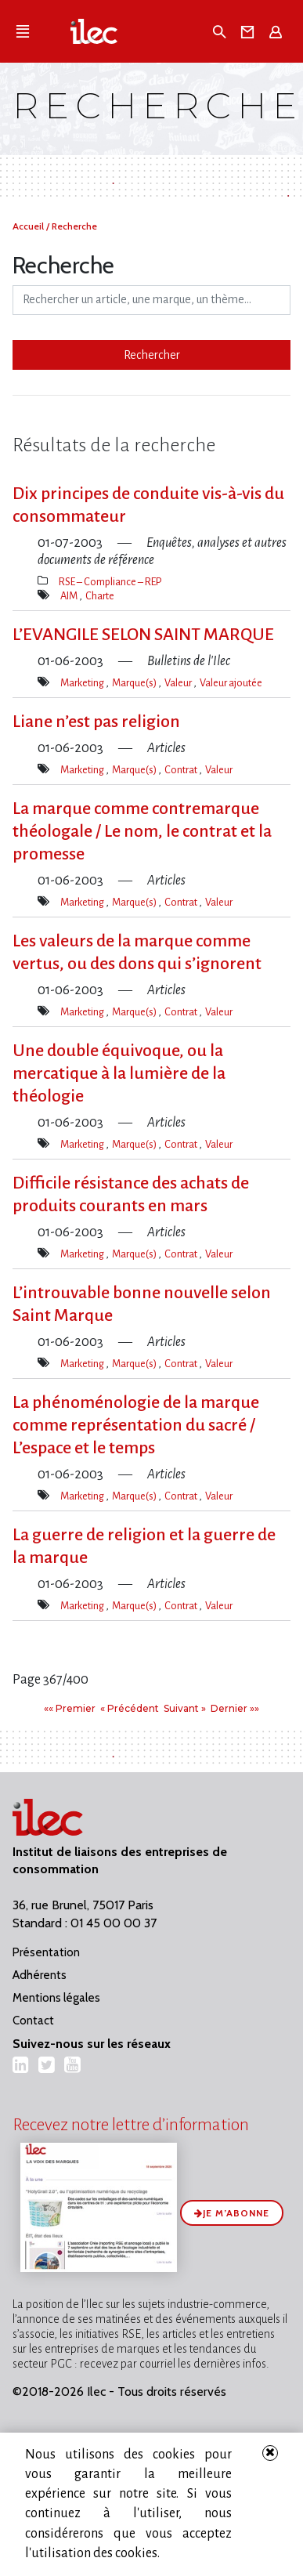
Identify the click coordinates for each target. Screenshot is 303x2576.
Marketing (83, 683)
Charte (99, 596)
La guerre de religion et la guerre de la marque (144, 1546)
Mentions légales (56, 1998)
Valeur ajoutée (231, 683)
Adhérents (40, 1975)
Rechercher (152, 355)
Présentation (46, 1952)
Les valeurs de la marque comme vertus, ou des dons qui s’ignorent (137, 952)
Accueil (29, 226)
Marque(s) (135, 683)
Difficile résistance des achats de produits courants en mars (131, 1194)
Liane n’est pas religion (96, 721)
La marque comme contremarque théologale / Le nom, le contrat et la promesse (142, 831)
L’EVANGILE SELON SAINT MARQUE (143, 634)
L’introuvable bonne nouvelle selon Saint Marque (142, 1304)
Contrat (181, 770)
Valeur (178, 683)
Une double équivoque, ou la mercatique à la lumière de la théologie (119, 1073)
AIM (69, 596)
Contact (33, 2020)
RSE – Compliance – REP (110, 582)
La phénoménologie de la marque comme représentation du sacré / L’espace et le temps (136, 1425)
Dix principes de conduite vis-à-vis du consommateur (148, 505)
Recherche (74, 226)
